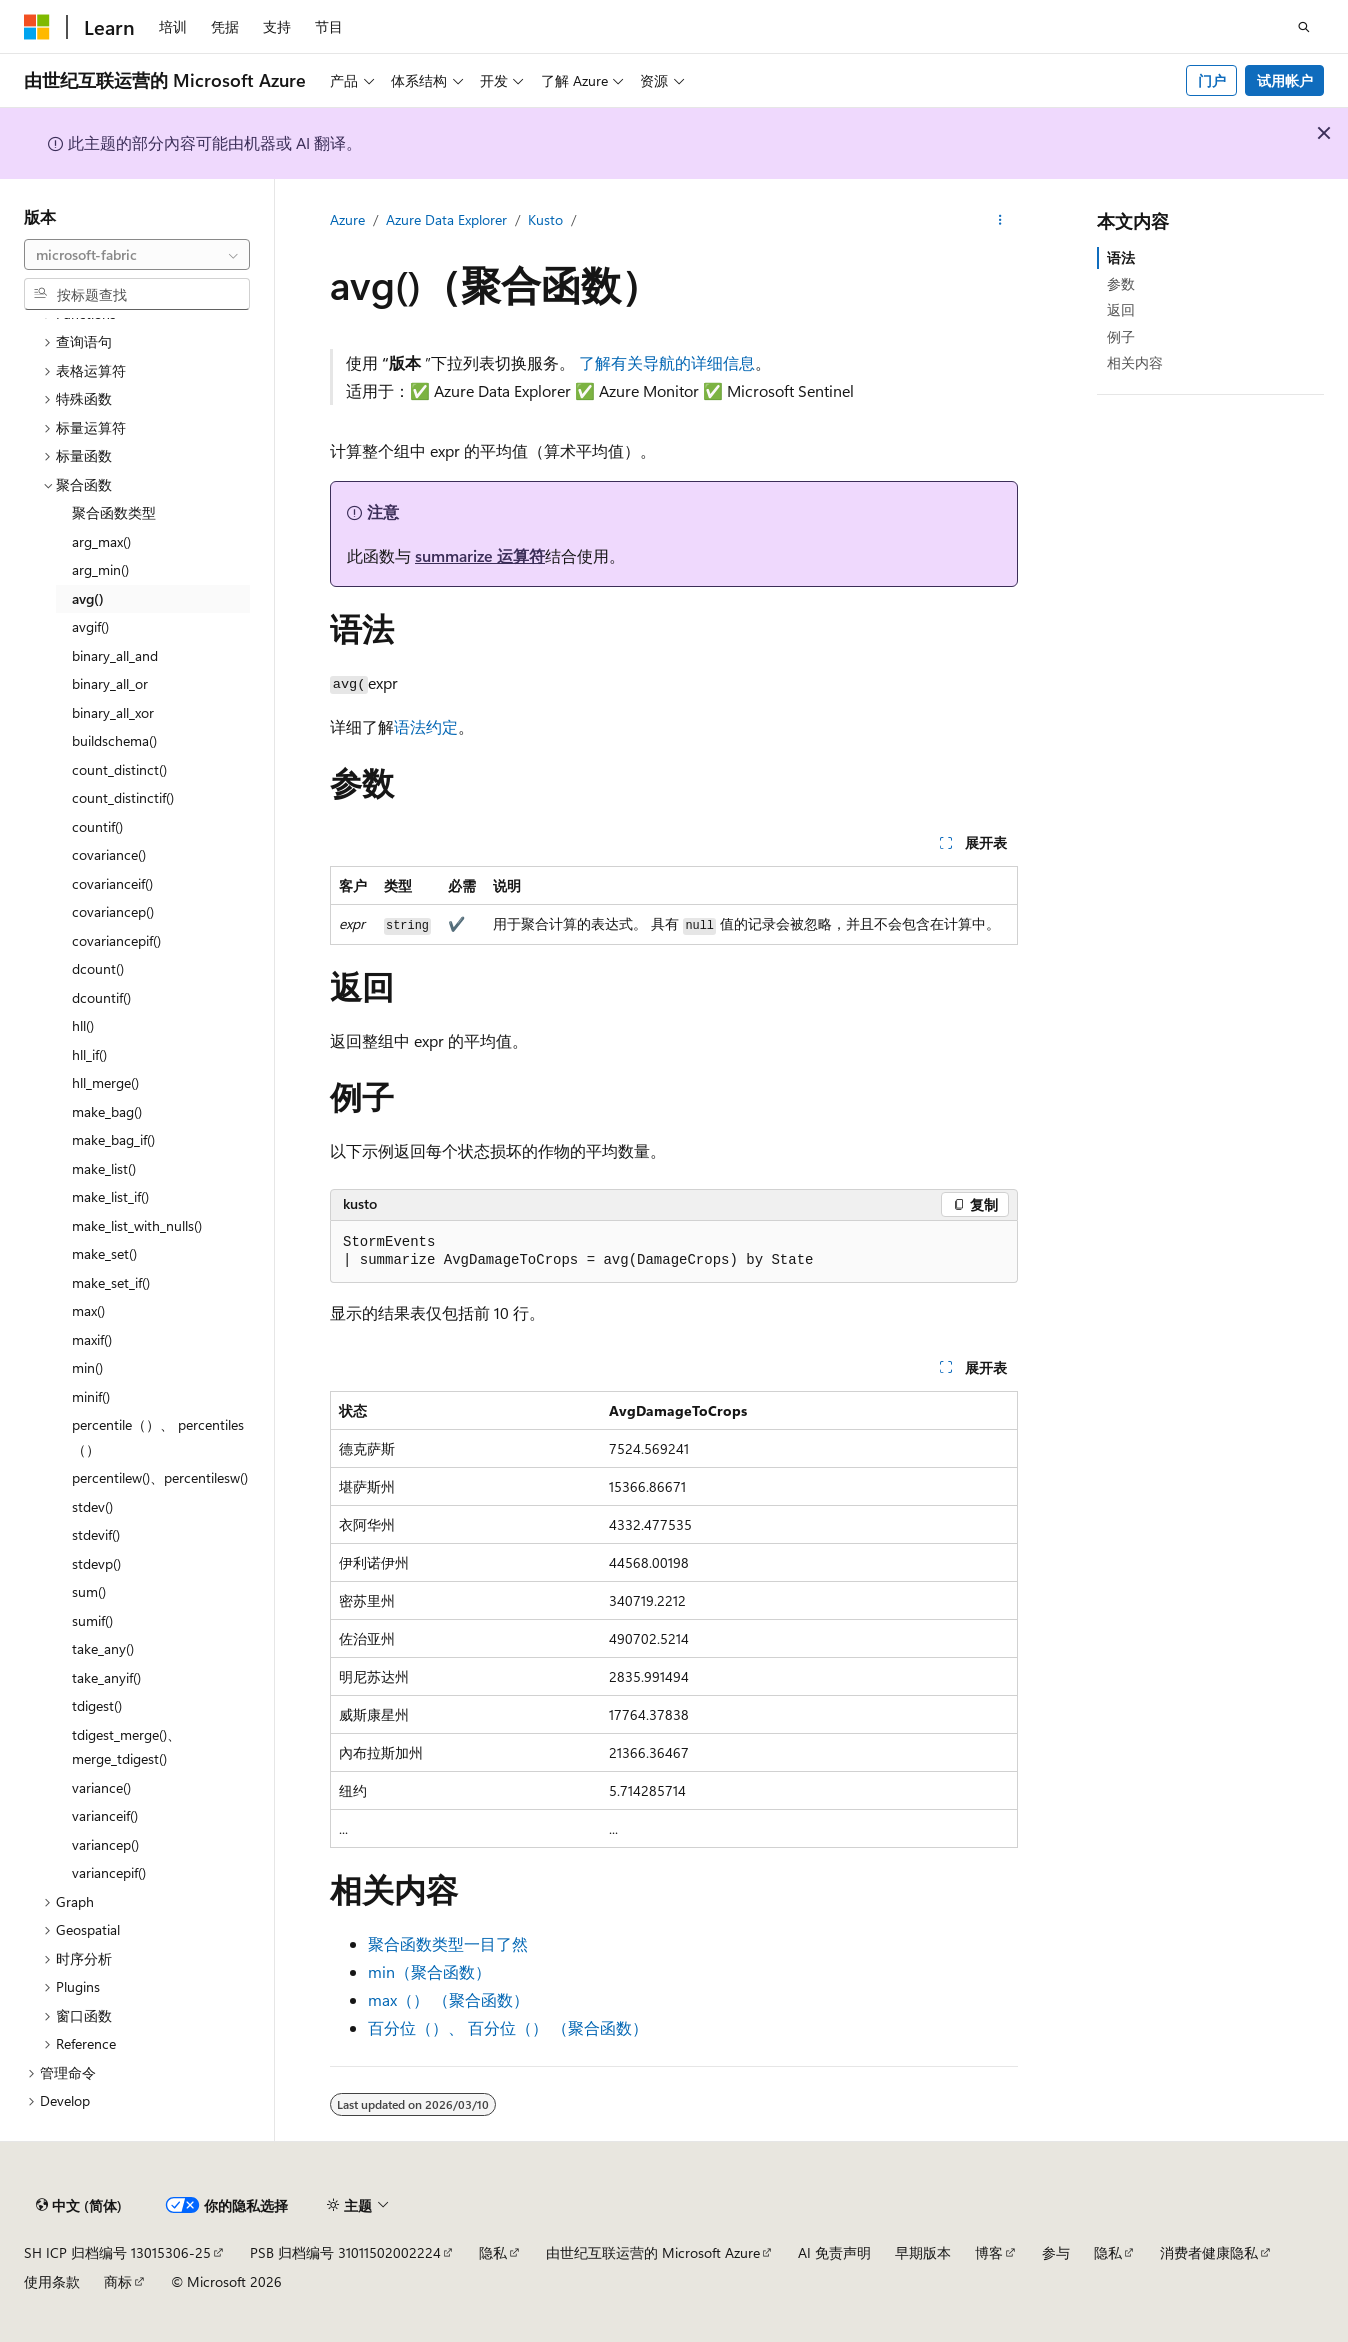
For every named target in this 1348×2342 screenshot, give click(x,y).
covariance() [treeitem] (109, 854)
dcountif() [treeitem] (101, 997)
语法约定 (426, 726)
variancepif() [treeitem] (109, 1872)
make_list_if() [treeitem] (110, 1196)
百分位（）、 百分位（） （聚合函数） (508, 2027)
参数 (1121, 283)
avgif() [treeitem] (90, 626)
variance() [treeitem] (101, 1787)
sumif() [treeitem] (92, 1620)
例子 (1121, 336)
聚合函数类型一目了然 (448, 1943)
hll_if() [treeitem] (89, 1054)
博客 (989, 2252)
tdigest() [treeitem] (97, 1705)
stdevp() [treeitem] (96, 1563)
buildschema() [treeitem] (114, 740)
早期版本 (923, 2252)
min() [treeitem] (87, 1367)
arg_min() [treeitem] (100, 569)
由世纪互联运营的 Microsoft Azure (653, 2252)
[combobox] (137, 255)
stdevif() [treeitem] (96, 1534)
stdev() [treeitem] (92, 1506)
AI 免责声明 (834, 2252)
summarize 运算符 (480, 555)
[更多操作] (1000, 221)
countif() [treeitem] (97, 826)
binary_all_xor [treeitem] (113, 712)
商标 (118, 2281)
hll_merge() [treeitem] (105, 1082)
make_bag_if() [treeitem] (113, 1139)
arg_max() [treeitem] (101, 541)
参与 (1056, 2252)
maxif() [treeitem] (92, 1339)
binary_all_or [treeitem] (110, 683)
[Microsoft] (37, 27)
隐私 (493, 2252)
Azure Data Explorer (446, 219)
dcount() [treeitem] (98, 968)
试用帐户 (1285, 80)
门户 (1212, 80)
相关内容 (1135, 362)
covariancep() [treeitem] (113, 911)
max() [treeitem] (88, 1310)
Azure (347, 219)
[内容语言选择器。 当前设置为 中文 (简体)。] (79, 2206)
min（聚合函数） (429, 1971)
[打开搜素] (1304, 27)
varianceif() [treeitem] (105, 1815)
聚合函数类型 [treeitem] (114, 512)
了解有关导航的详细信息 (667, 362)
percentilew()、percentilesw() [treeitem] (160, 1477)
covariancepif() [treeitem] (116, 940)
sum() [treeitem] (89, 1591)
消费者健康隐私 (1209, 2252)
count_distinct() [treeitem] (119, 769)
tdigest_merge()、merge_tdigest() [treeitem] (126, 1747)
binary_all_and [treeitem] (115, 655)
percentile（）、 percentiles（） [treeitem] (158, 1437)
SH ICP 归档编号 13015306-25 (117, 2252)
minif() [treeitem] (91, 1396)
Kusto (545, 219)
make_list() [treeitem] (104, 1168)
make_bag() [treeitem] (107, 1111)
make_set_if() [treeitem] (111, 1282)
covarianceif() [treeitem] (112, 883)
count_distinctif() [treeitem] (123, 797)
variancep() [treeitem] (105, 1844)
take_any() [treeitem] (103, 1648)
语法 (1121, 257)
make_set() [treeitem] (104, 1253)
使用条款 (52, 2281)
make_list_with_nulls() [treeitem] (137, 1225)
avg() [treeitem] (88, 598)
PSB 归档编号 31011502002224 (345, 2252)
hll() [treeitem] (83, 1025)
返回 (1121, 309)
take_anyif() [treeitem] (106, 1677)
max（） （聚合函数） (448, 1999)
